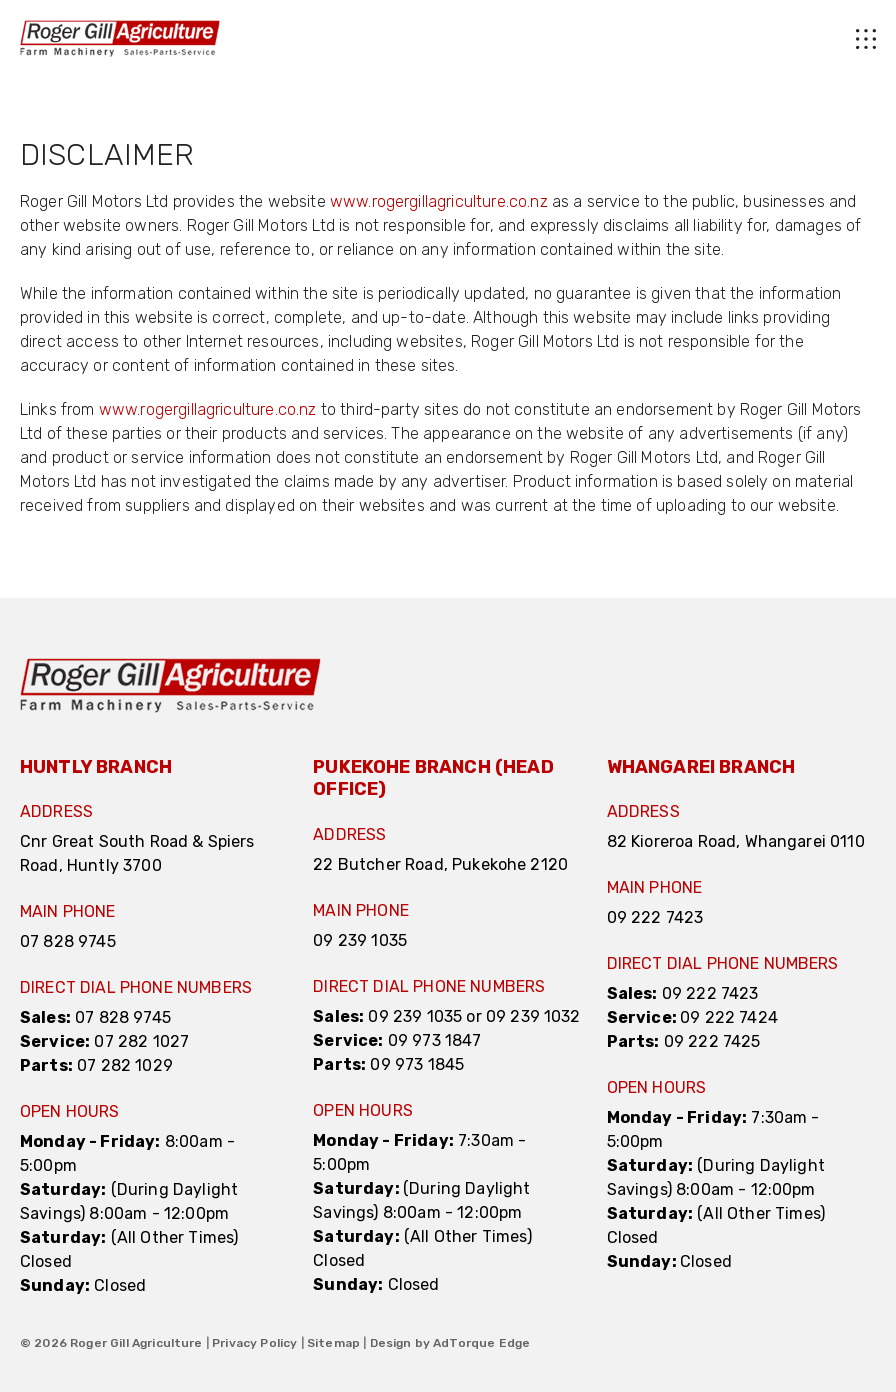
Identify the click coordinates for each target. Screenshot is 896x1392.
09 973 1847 (435, 1040)
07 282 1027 (141, 1041)
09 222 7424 (729, 1017)
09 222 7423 (655, 917)
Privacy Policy (254, 1343)
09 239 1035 (360, 940)
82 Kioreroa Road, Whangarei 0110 (736, 841)
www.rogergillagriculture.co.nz (439, 201)
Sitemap (333, 1343)
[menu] (548, 39)
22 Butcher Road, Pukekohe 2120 (440, 864)
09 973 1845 (417, 1064)
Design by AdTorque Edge (450, 1343)
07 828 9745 (68, 941)
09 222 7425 (712, 1041)
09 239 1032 (533, 1016)
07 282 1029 (125, 1065)
